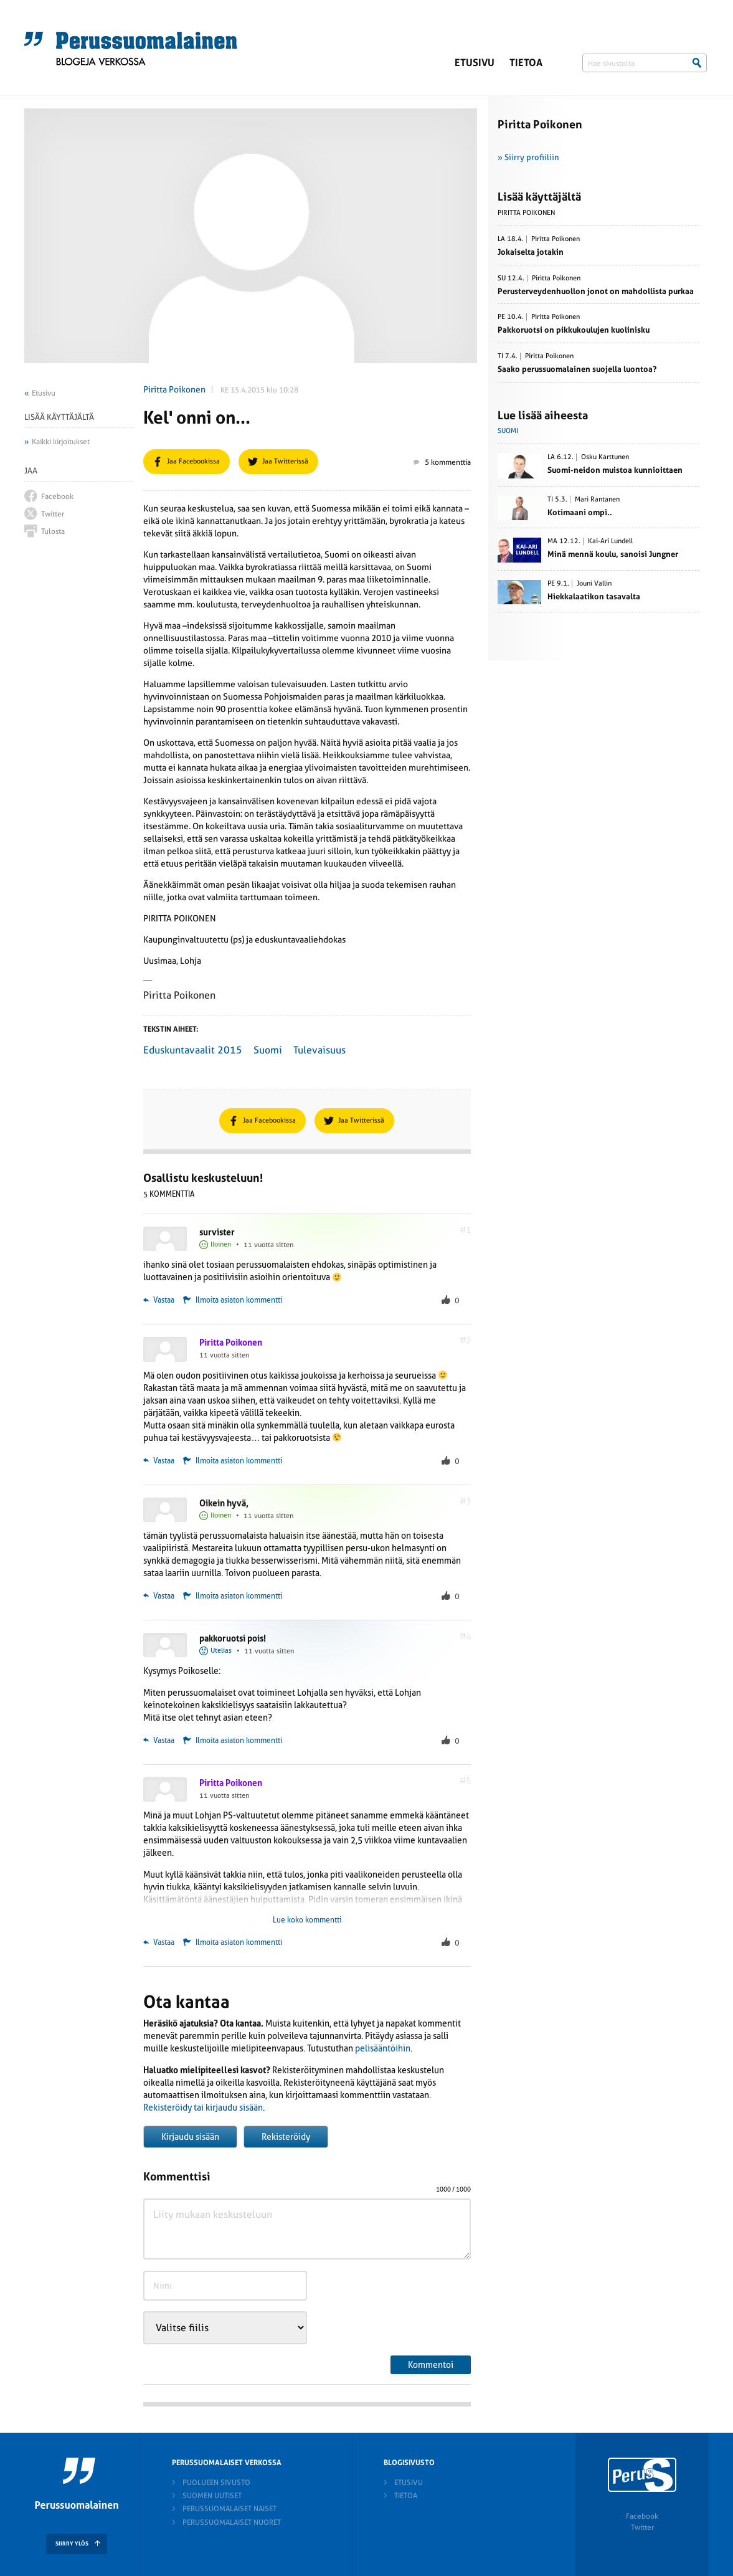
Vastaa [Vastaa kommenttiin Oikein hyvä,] (158, 1596)
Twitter (642, 2527)
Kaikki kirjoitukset (61, 441)
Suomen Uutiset (212, 2495)
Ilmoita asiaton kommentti (239, 1300)
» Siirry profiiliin (528, 157)
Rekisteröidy (286, 2137)
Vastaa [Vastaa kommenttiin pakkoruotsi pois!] (158, 1740)
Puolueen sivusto (216, 2482)
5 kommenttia (442, 462)
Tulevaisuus (319, 1050)
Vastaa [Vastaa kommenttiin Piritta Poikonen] (158, 1461)
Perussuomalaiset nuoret (231, 2522)
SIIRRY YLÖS (71, 2543)
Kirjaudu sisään (190, 2137)
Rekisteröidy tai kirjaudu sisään (203, 2108)
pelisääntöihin (382, 2048)
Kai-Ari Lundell (610, 541)
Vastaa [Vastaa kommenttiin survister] (158, 1300)
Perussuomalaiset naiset (229, 2508)
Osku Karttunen (605, 457)
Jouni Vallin (594, 583)
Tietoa (525, 63)
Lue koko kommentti (307, 1920)
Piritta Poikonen (174, 389)
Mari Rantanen (597, 499)
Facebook (642, 2516)
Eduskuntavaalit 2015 (192, 1050)
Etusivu (474, 63)
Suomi (267, 1050)
